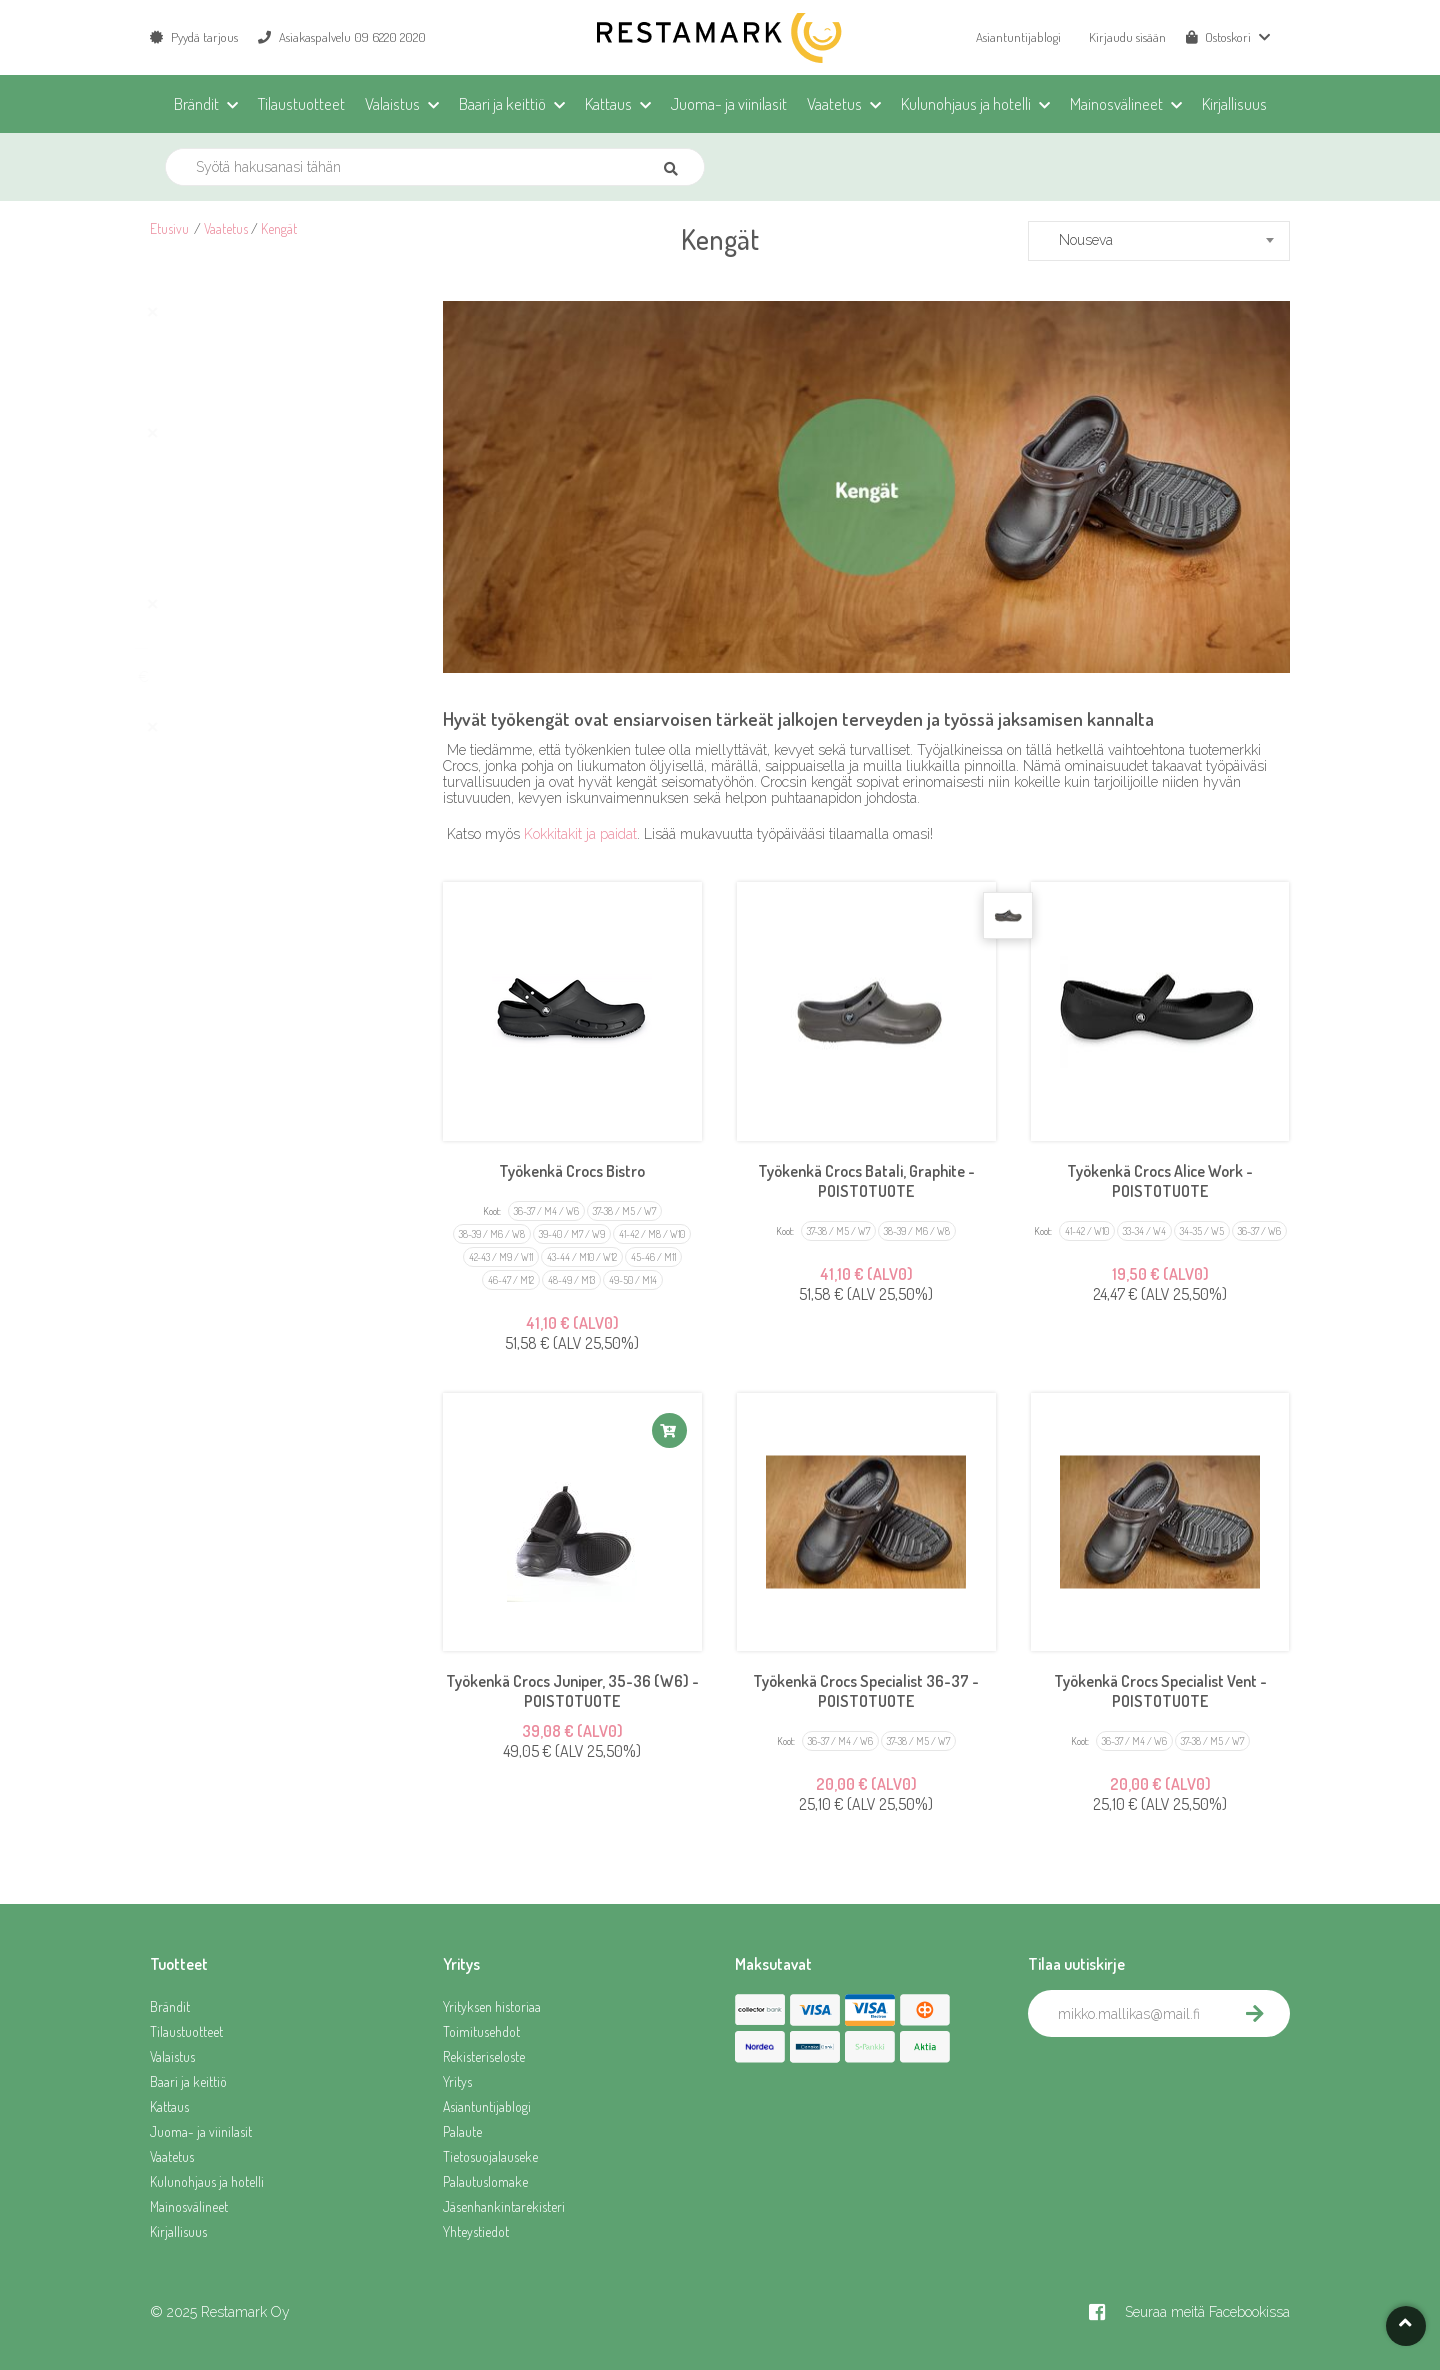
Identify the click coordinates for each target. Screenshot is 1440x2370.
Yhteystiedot (476, 2231)
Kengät (279, 228)
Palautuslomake (485, 2181)
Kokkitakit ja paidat (580, 834)
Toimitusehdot (481, 2031)
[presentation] (1180, 2081)
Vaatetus (226, 228)
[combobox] (1159, 241)
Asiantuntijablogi (1018, 37)
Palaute (462, 2131)
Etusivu (169, 228)
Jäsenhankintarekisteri (504, 2206)
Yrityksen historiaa (492, 2006)
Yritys (457, 2081)
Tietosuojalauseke (490, 2156)
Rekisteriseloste (484, 2056)
